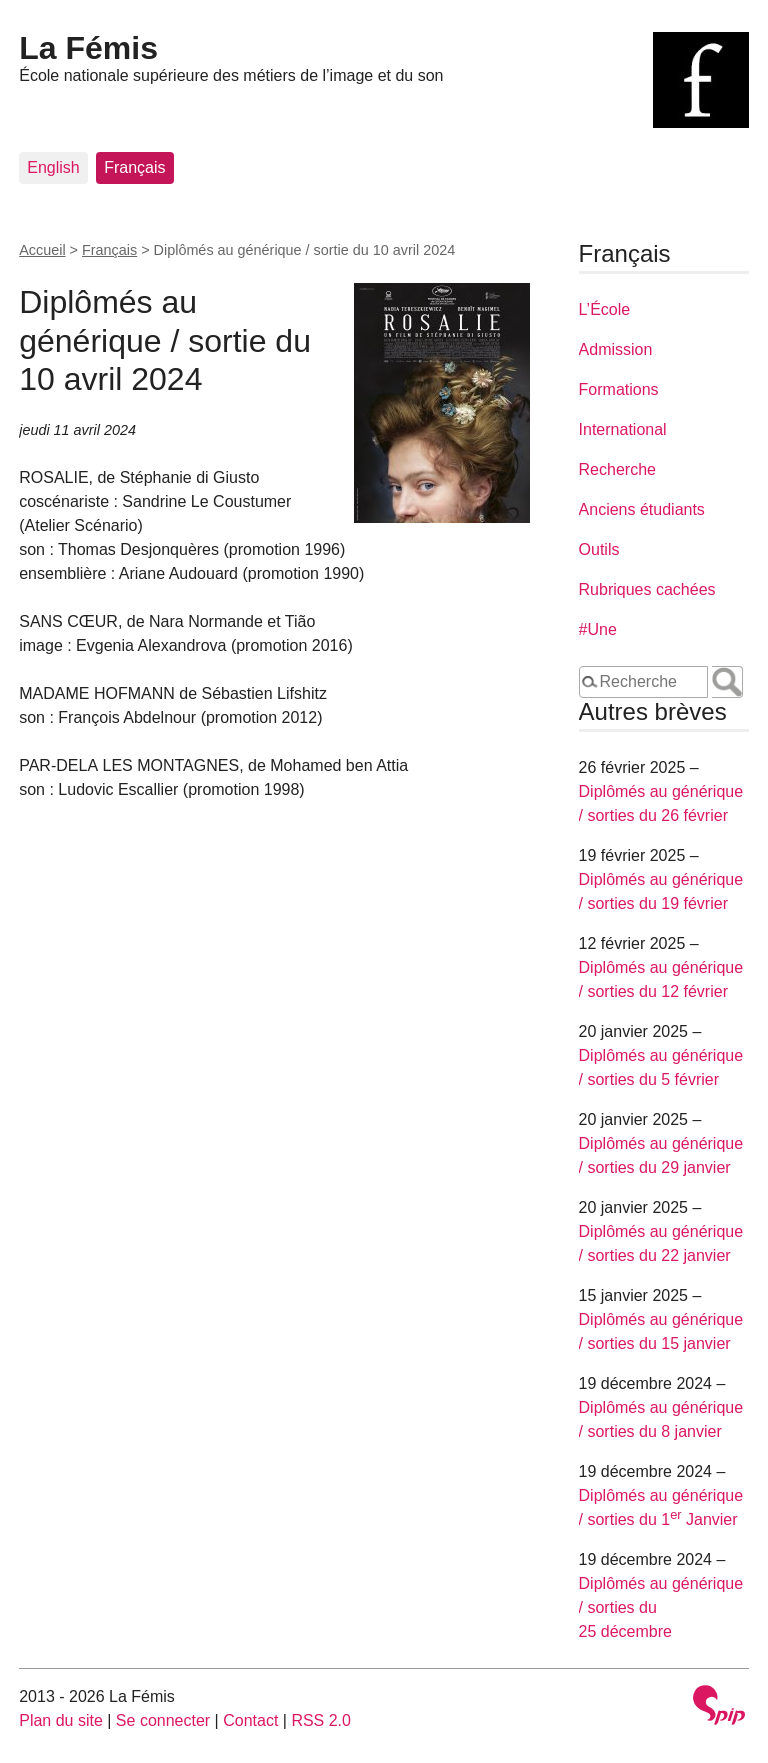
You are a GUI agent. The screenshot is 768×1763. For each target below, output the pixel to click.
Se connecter (163, 1720)
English (53, 167)
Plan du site (61, 1720)
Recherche (617, 469)
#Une (598, 629)
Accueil (42, 250)
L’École (605, 309)
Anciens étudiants (642, 509)
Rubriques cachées (647, 589)
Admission (616, 349)
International (623, 429)
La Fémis (88, 48)
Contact (250, 1720)
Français (134, 167)
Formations (619, 389)
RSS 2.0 (321, 1720)
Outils (599, 549)
